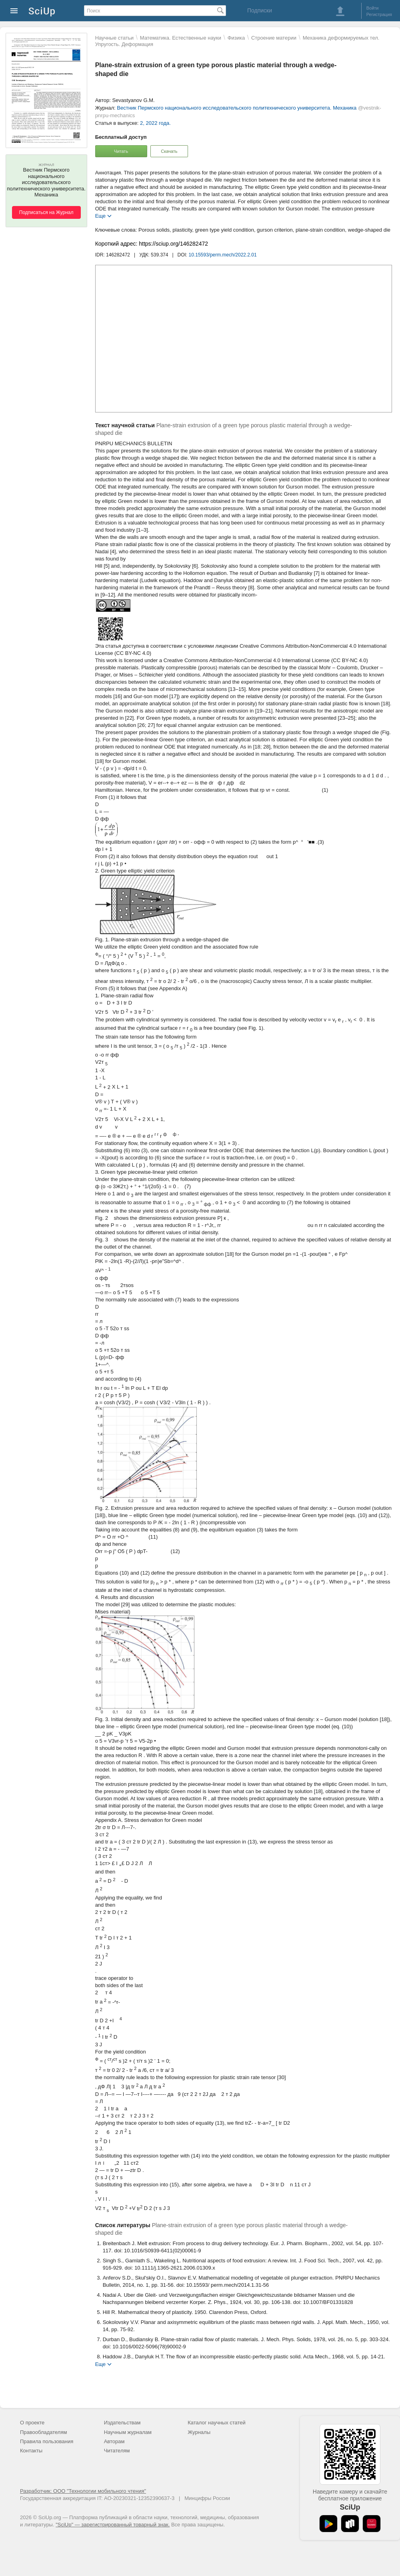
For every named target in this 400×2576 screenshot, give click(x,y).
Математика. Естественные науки (180, 38)
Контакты (31, 2451)
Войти (372, 8)
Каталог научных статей (217, 2423)
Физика (236, 38)
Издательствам (122, 2423)
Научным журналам (128, 2432)
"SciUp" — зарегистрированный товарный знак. (113, 2525)
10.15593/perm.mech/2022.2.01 (223, 255)
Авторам (114, 2441)
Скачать (169, 151)
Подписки (259, 10)
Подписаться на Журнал (46, 212)
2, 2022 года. (155, 123)
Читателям (117, 2451)
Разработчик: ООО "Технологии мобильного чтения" (83, 2491)
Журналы (199, 2432)
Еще (100, 215)
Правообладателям (43, 2432)
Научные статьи (114, 38)
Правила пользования (46, 2441)
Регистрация (379, 14)
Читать (121, 151)
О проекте (32, 2423)
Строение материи (273, 38)
